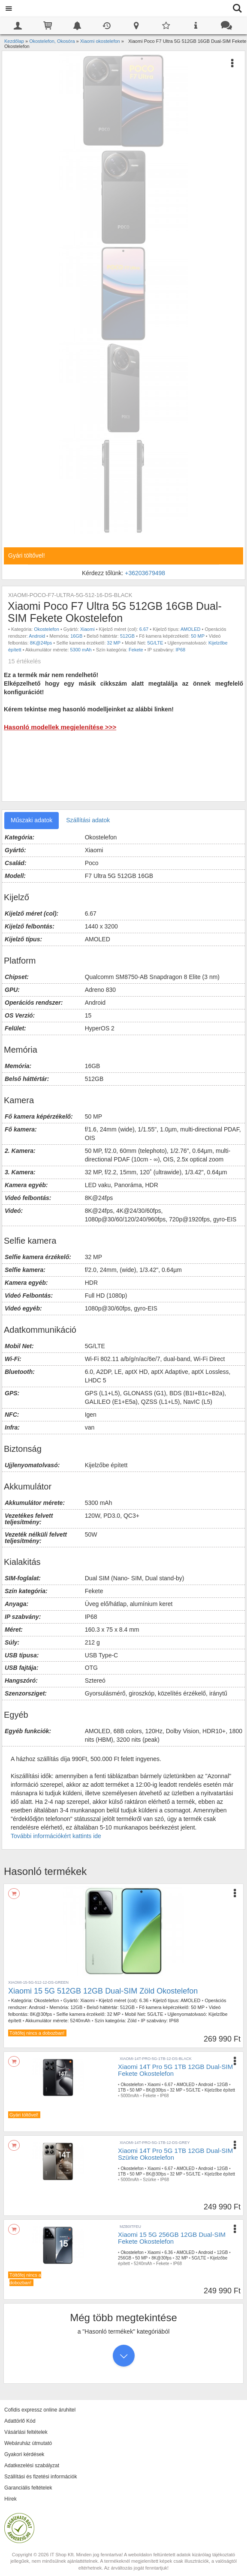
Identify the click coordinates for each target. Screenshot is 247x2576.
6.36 (143, 2000)
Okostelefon (46, 629)
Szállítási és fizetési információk (40, 2477)
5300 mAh (81, 649)
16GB (76, 636)
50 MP (198, 636)
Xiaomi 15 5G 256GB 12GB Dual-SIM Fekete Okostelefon (172, 2238)
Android (37, 636)
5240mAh (80, 2020)
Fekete (136, 649)
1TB (122, 2090)
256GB (124, 2258)
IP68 (181, 649)
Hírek (10, 2499)
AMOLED (190, 629)
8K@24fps (41, 642)
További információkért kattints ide (56, 1836)
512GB (127, 636)
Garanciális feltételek (28, 2488)
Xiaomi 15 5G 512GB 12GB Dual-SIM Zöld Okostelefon (103, 1991)
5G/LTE (155, 642)
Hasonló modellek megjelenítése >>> (60, 727)
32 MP (113, 642)
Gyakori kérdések (24, 2454)
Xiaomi (87, 629)
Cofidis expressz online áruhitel (39, 2410)
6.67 (143, 629)
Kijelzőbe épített (220, 2090)
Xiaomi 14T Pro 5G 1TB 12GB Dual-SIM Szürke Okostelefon (175, 2154)
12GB (76, 2007)
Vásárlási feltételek (26, 2432)
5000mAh (129, 2095)
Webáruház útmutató (28, 2443)
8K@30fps (41, 2014)
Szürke (149, 2179)
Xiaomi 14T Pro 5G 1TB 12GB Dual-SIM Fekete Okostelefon (175, 2070)
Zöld (131, 2020)
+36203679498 (145, 573)
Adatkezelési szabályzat (31, 2466)
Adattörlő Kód (20, 2421)
